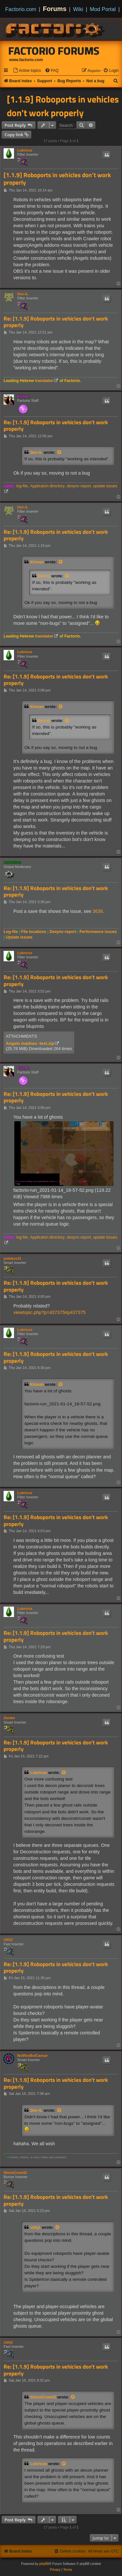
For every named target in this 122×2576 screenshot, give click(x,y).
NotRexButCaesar (32, 2055)
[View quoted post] (59, 452)
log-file (22, 486)
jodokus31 (12, 1258)
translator (44, 380)
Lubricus (24, 150)
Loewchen (12, 862)
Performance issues (98, 931)
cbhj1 (8, 1939)
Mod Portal (103, 9)
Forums (55, 8)
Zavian (9, 1718)
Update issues (19, 937)
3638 (97, 911)
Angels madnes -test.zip (30, 1043)
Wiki (78, 9)
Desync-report (62, 931)
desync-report (79, 486)
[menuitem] (27, 70)
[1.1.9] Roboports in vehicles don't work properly (63, 106)
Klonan (23, 396)
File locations (33, 931)
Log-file (11, 931)
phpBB (44, 2564)
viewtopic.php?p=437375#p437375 (49, 1312)
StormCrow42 (15, 2173)
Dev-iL (22, 294)
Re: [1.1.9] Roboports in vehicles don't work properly (56, 322)
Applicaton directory (47, 486)
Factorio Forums (54, 51)
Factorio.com (20, 9)
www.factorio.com (26, 60)
